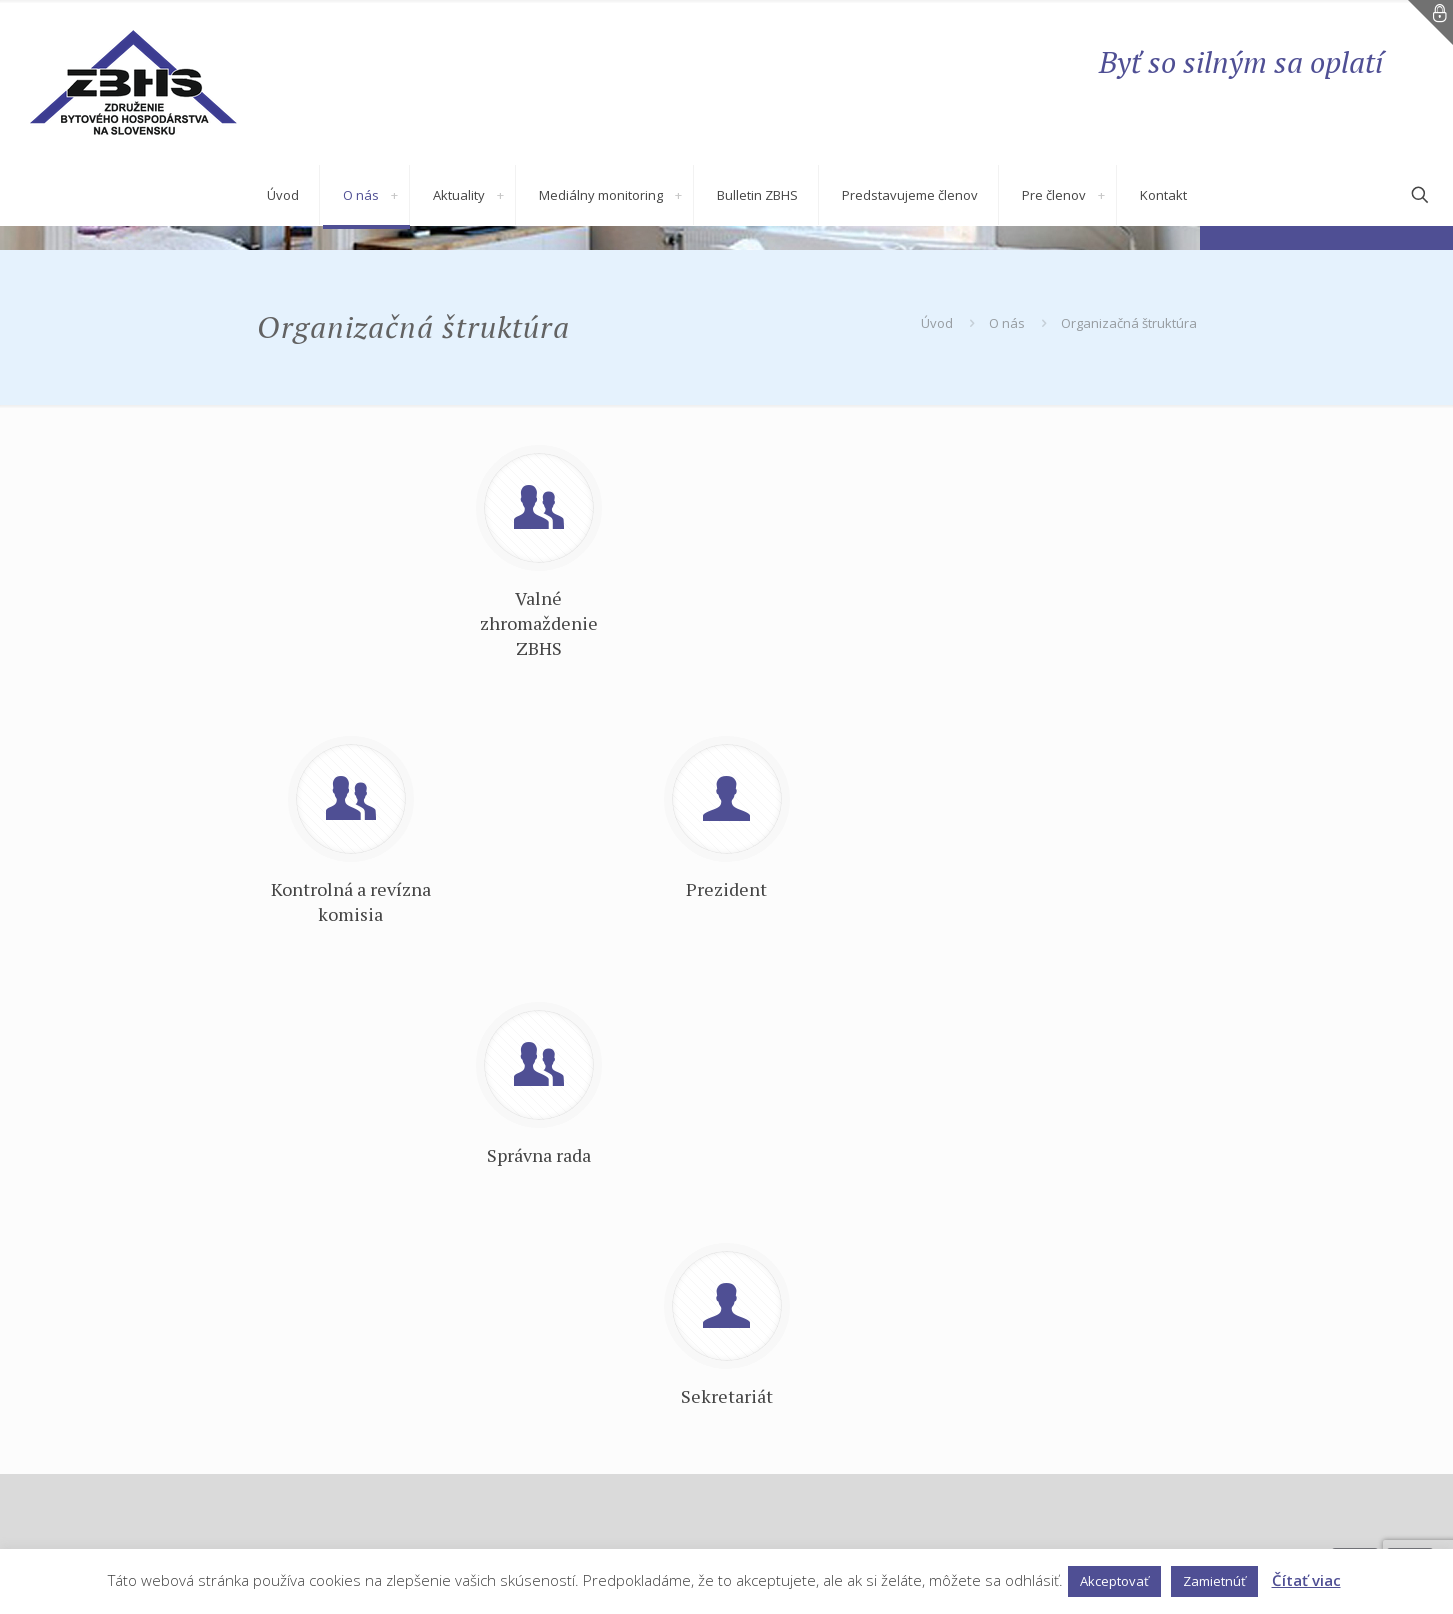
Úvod (937, 323)
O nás (1007, 323)
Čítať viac (1306, 1580)
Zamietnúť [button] (1214, 1581)
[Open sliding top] (1430, 22)
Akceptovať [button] (1114, 1581)
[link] (395, 195)
